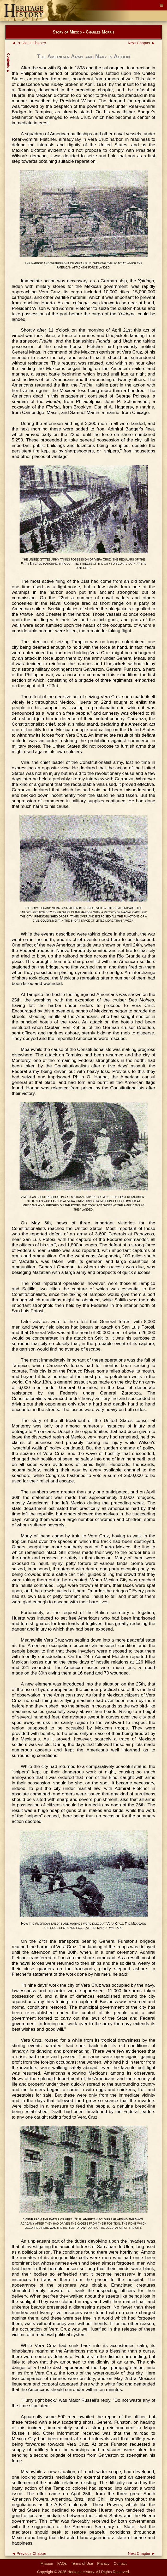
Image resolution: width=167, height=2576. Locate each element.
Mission (46, 2563)
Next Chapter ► (141, 43)
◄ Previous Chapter (29, 43)
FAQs (62, 2563)
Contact (120, 2563)
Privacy (103, 2563)
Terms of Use (82, 2563)
